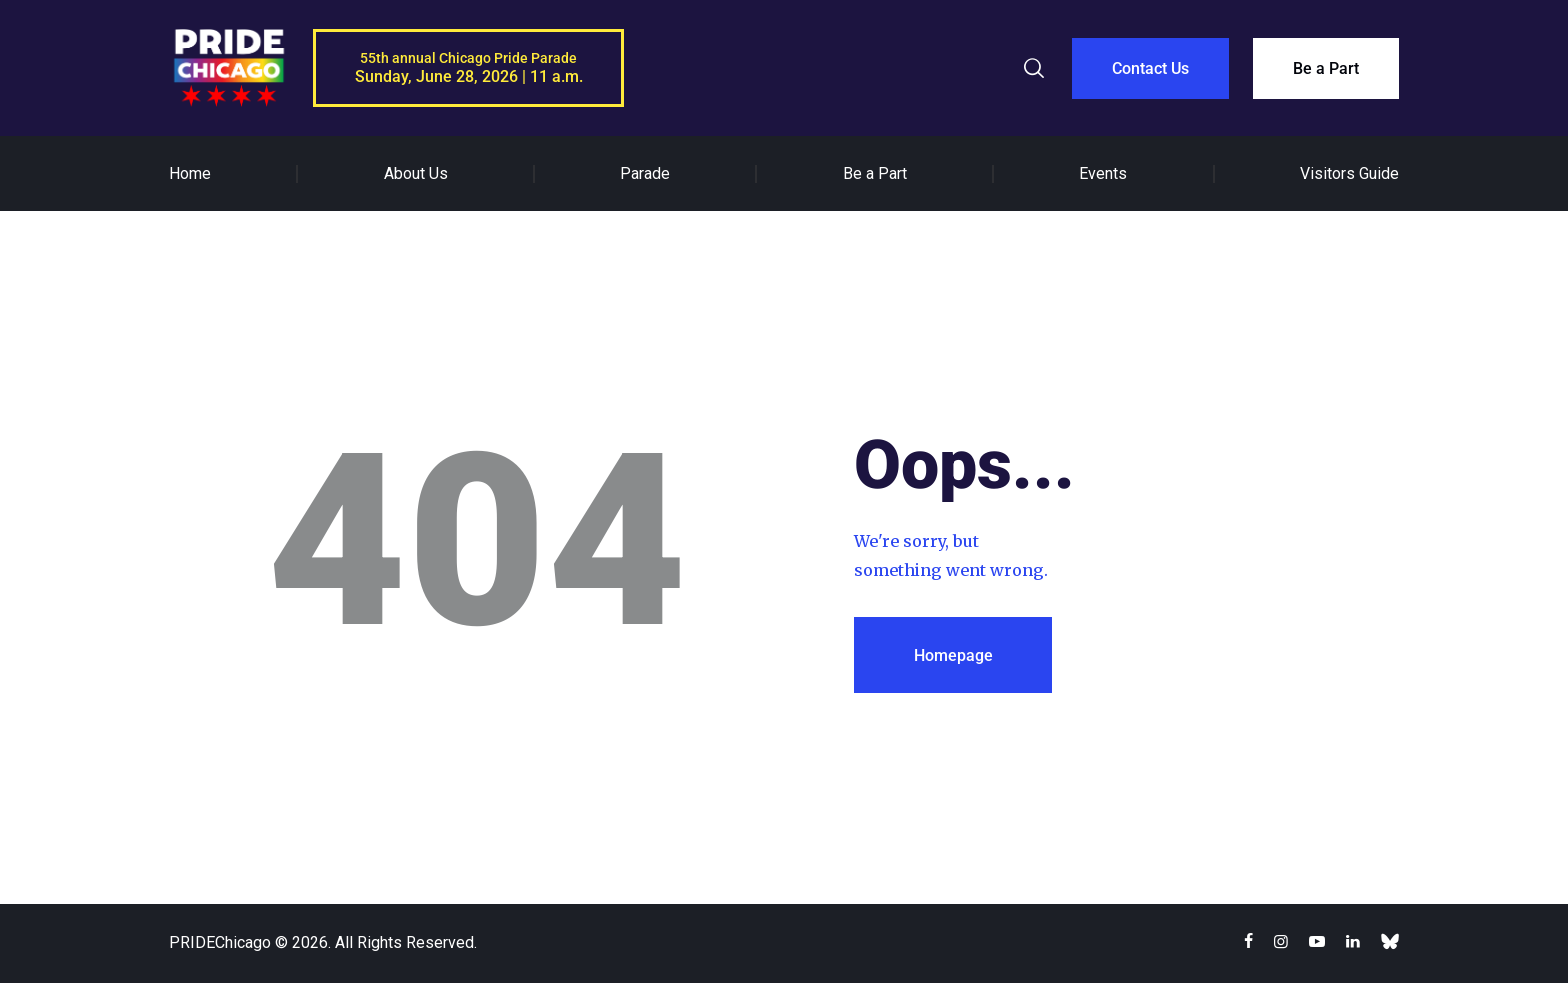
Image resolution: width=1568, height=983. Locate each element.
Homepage (953, 655)
